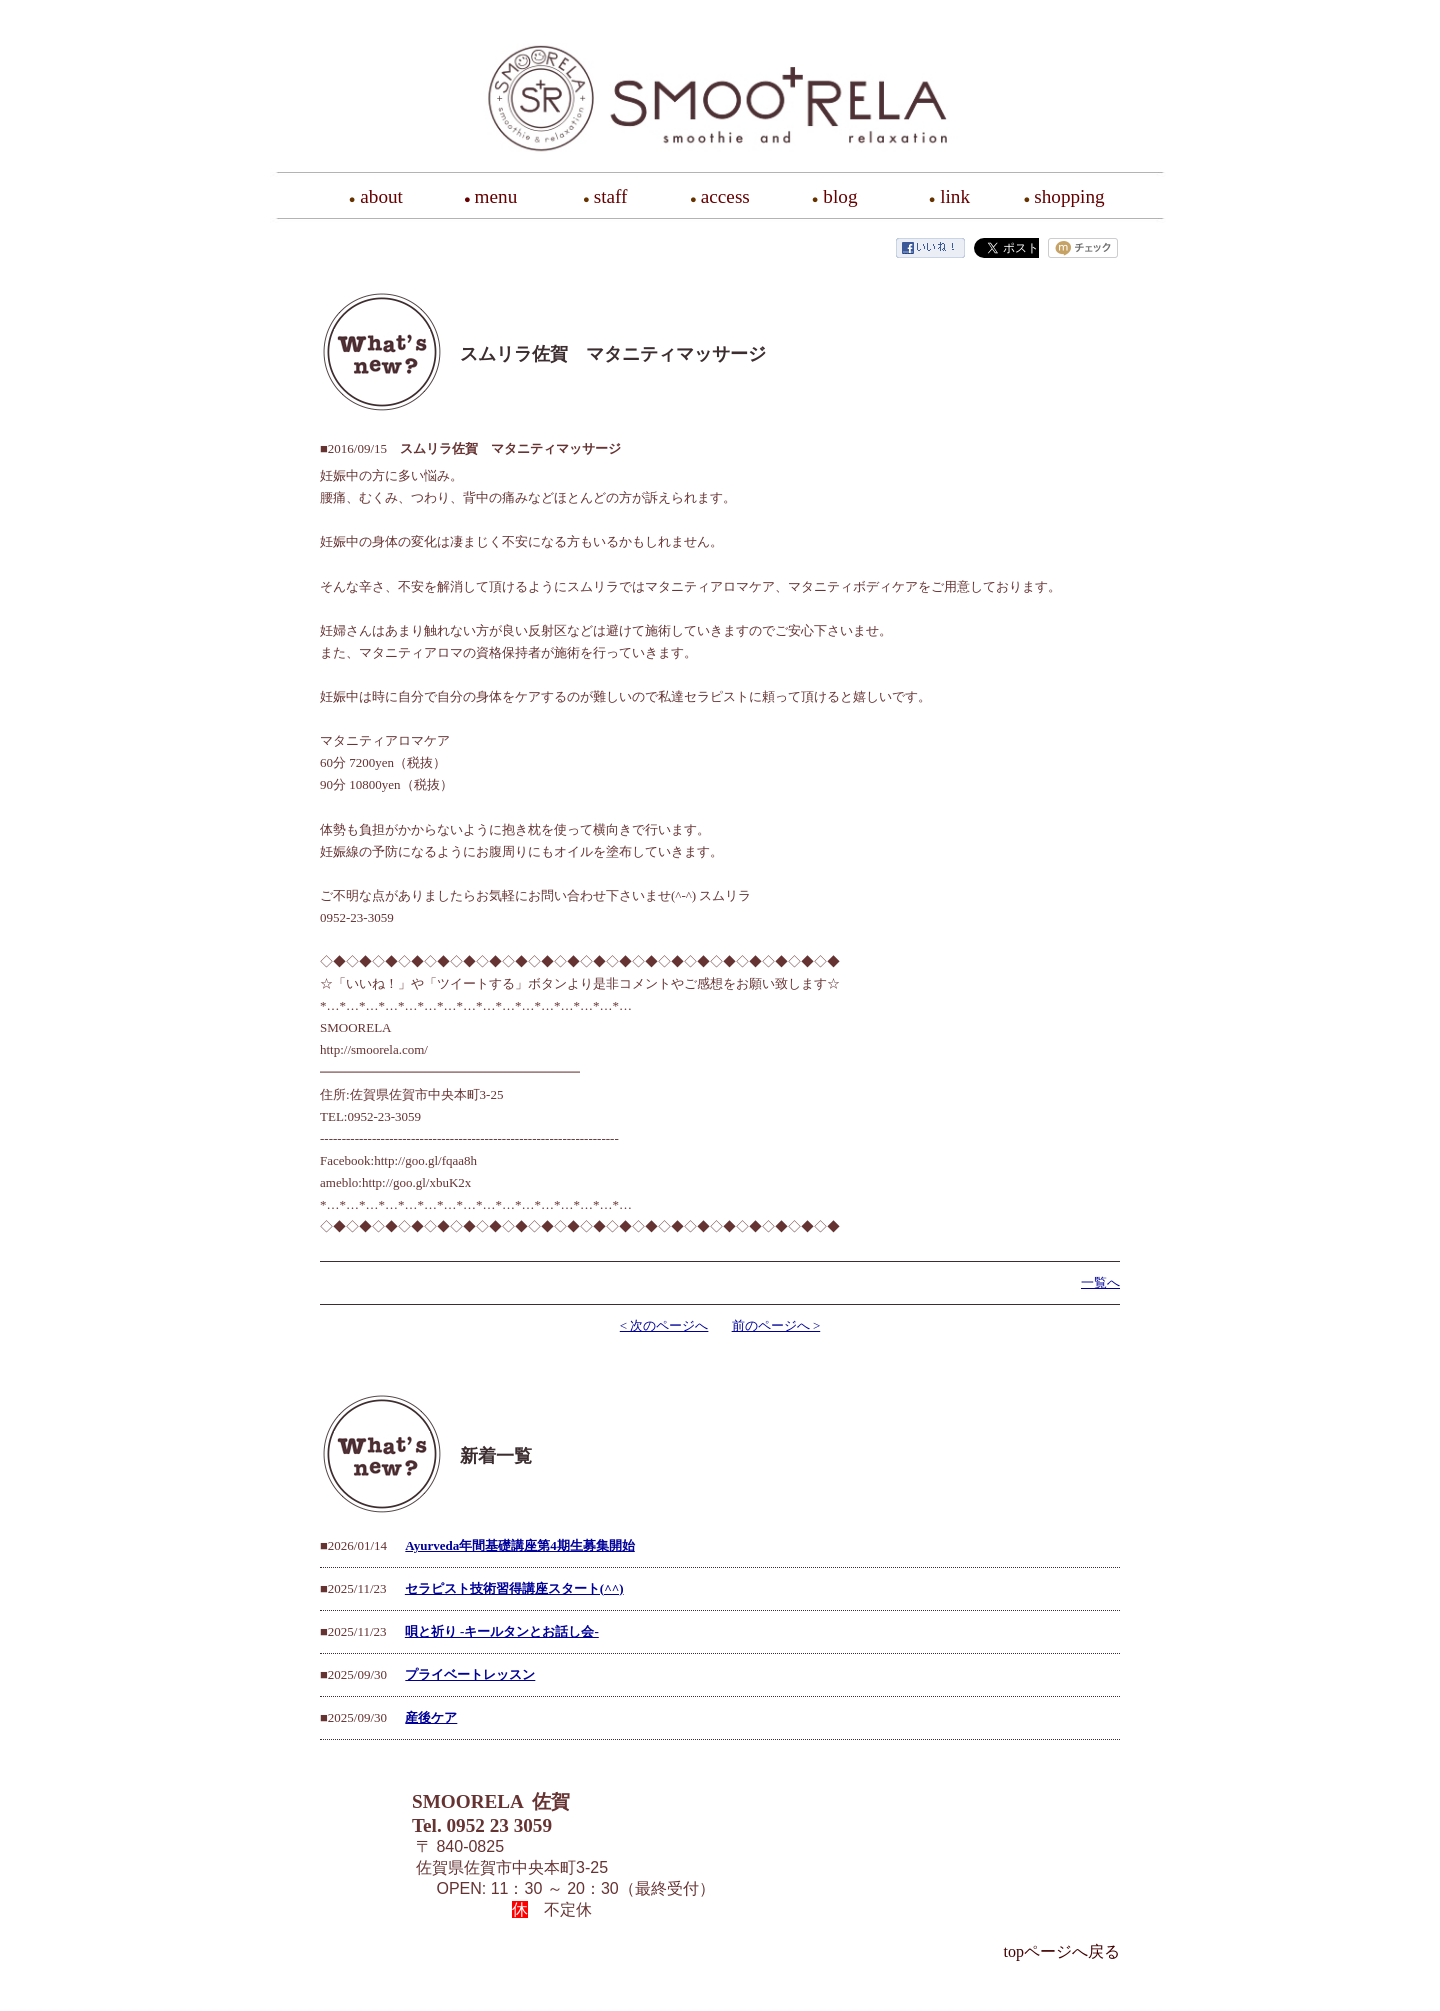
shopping (1069, 196)
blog (840, 196)
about (381, 196)
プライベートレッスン (470, 1674)
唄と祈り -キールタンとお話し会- (502, 1631)
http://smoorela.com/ (374, 1049)
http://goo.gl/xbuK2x (416, 1182)
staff (611, 196)
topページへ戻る (1062, 1951)
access (725, 196)
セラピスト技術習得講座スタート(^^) (514, 1588)
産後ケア (431, 1717)
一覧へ (1100, 1282)
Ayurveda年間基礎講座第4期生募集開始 (519, 1545)
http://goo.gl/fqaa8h (425, 1160)
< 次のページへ (664, 1325)
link (955, 196)
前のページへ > (776, 1325)
